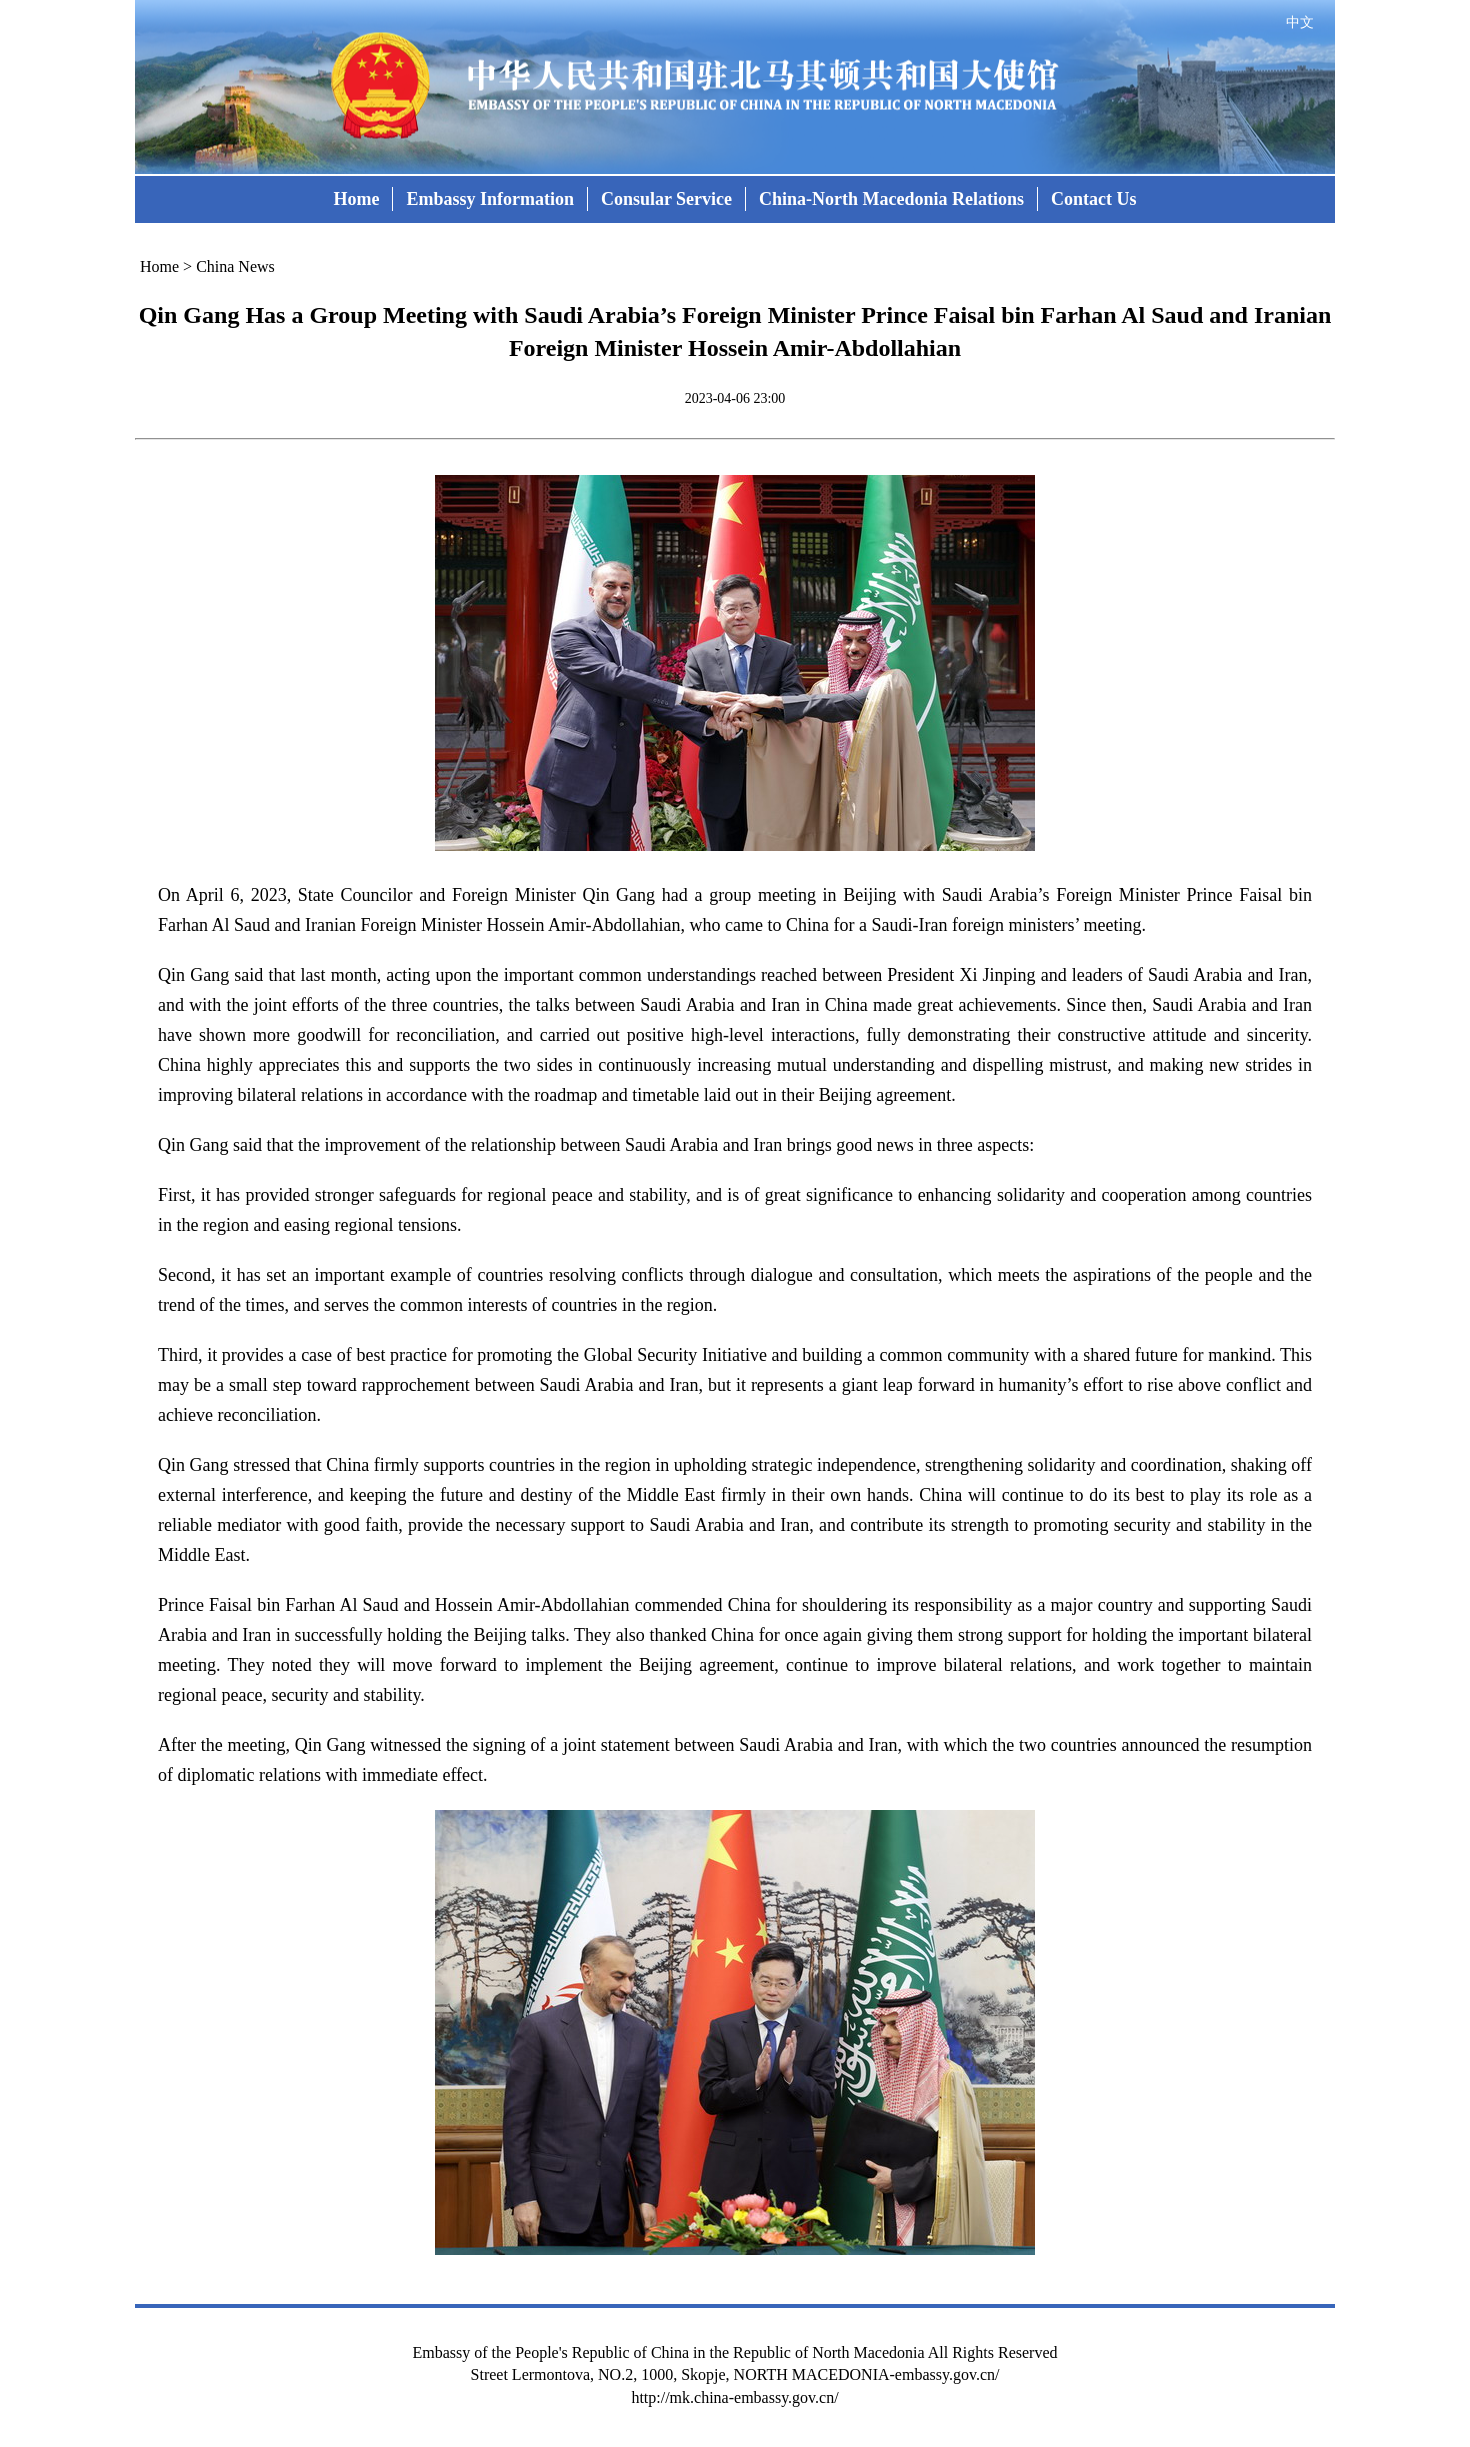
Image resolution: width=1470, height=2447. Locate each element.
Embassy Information (490, 199)
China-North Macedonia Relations (891, 199)
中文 (1300, 22)
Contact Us (1094, 199)
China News (235, 266)
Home (356, 199)
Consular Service (666, 199)
